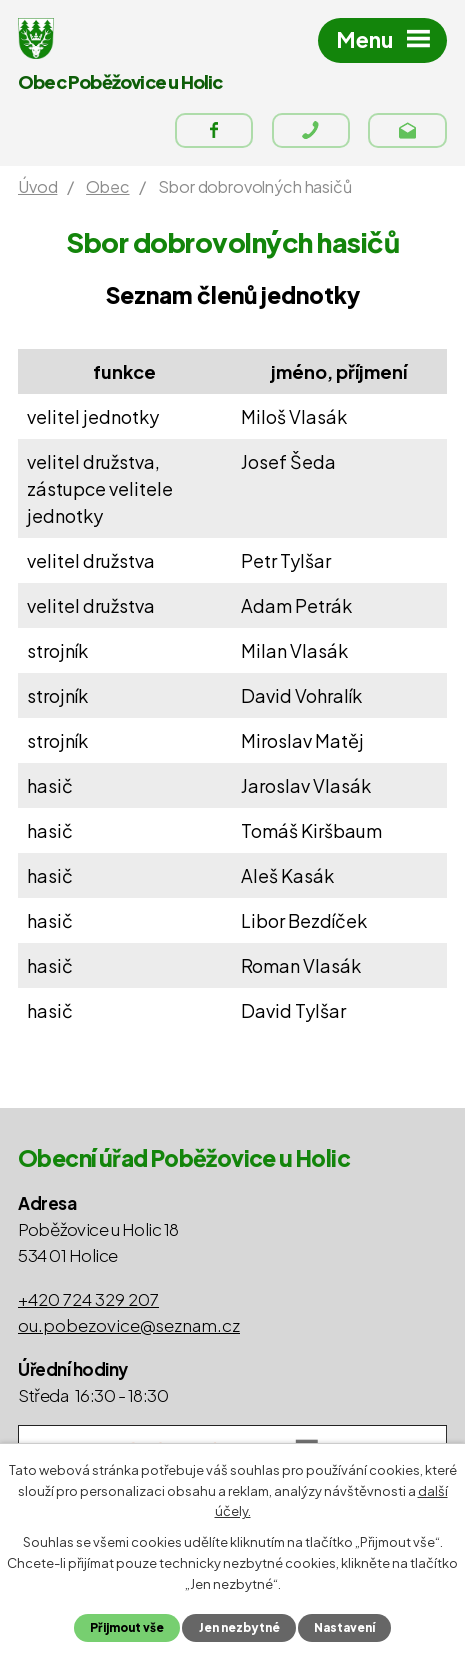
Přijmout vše (127, 1627)
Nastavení (344, 1627)
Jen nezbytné (239, 1627)
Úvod (37, 186)
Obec (107, 186)
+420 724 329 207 (88, 1299)
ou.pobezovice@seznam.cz (129, 1325)
